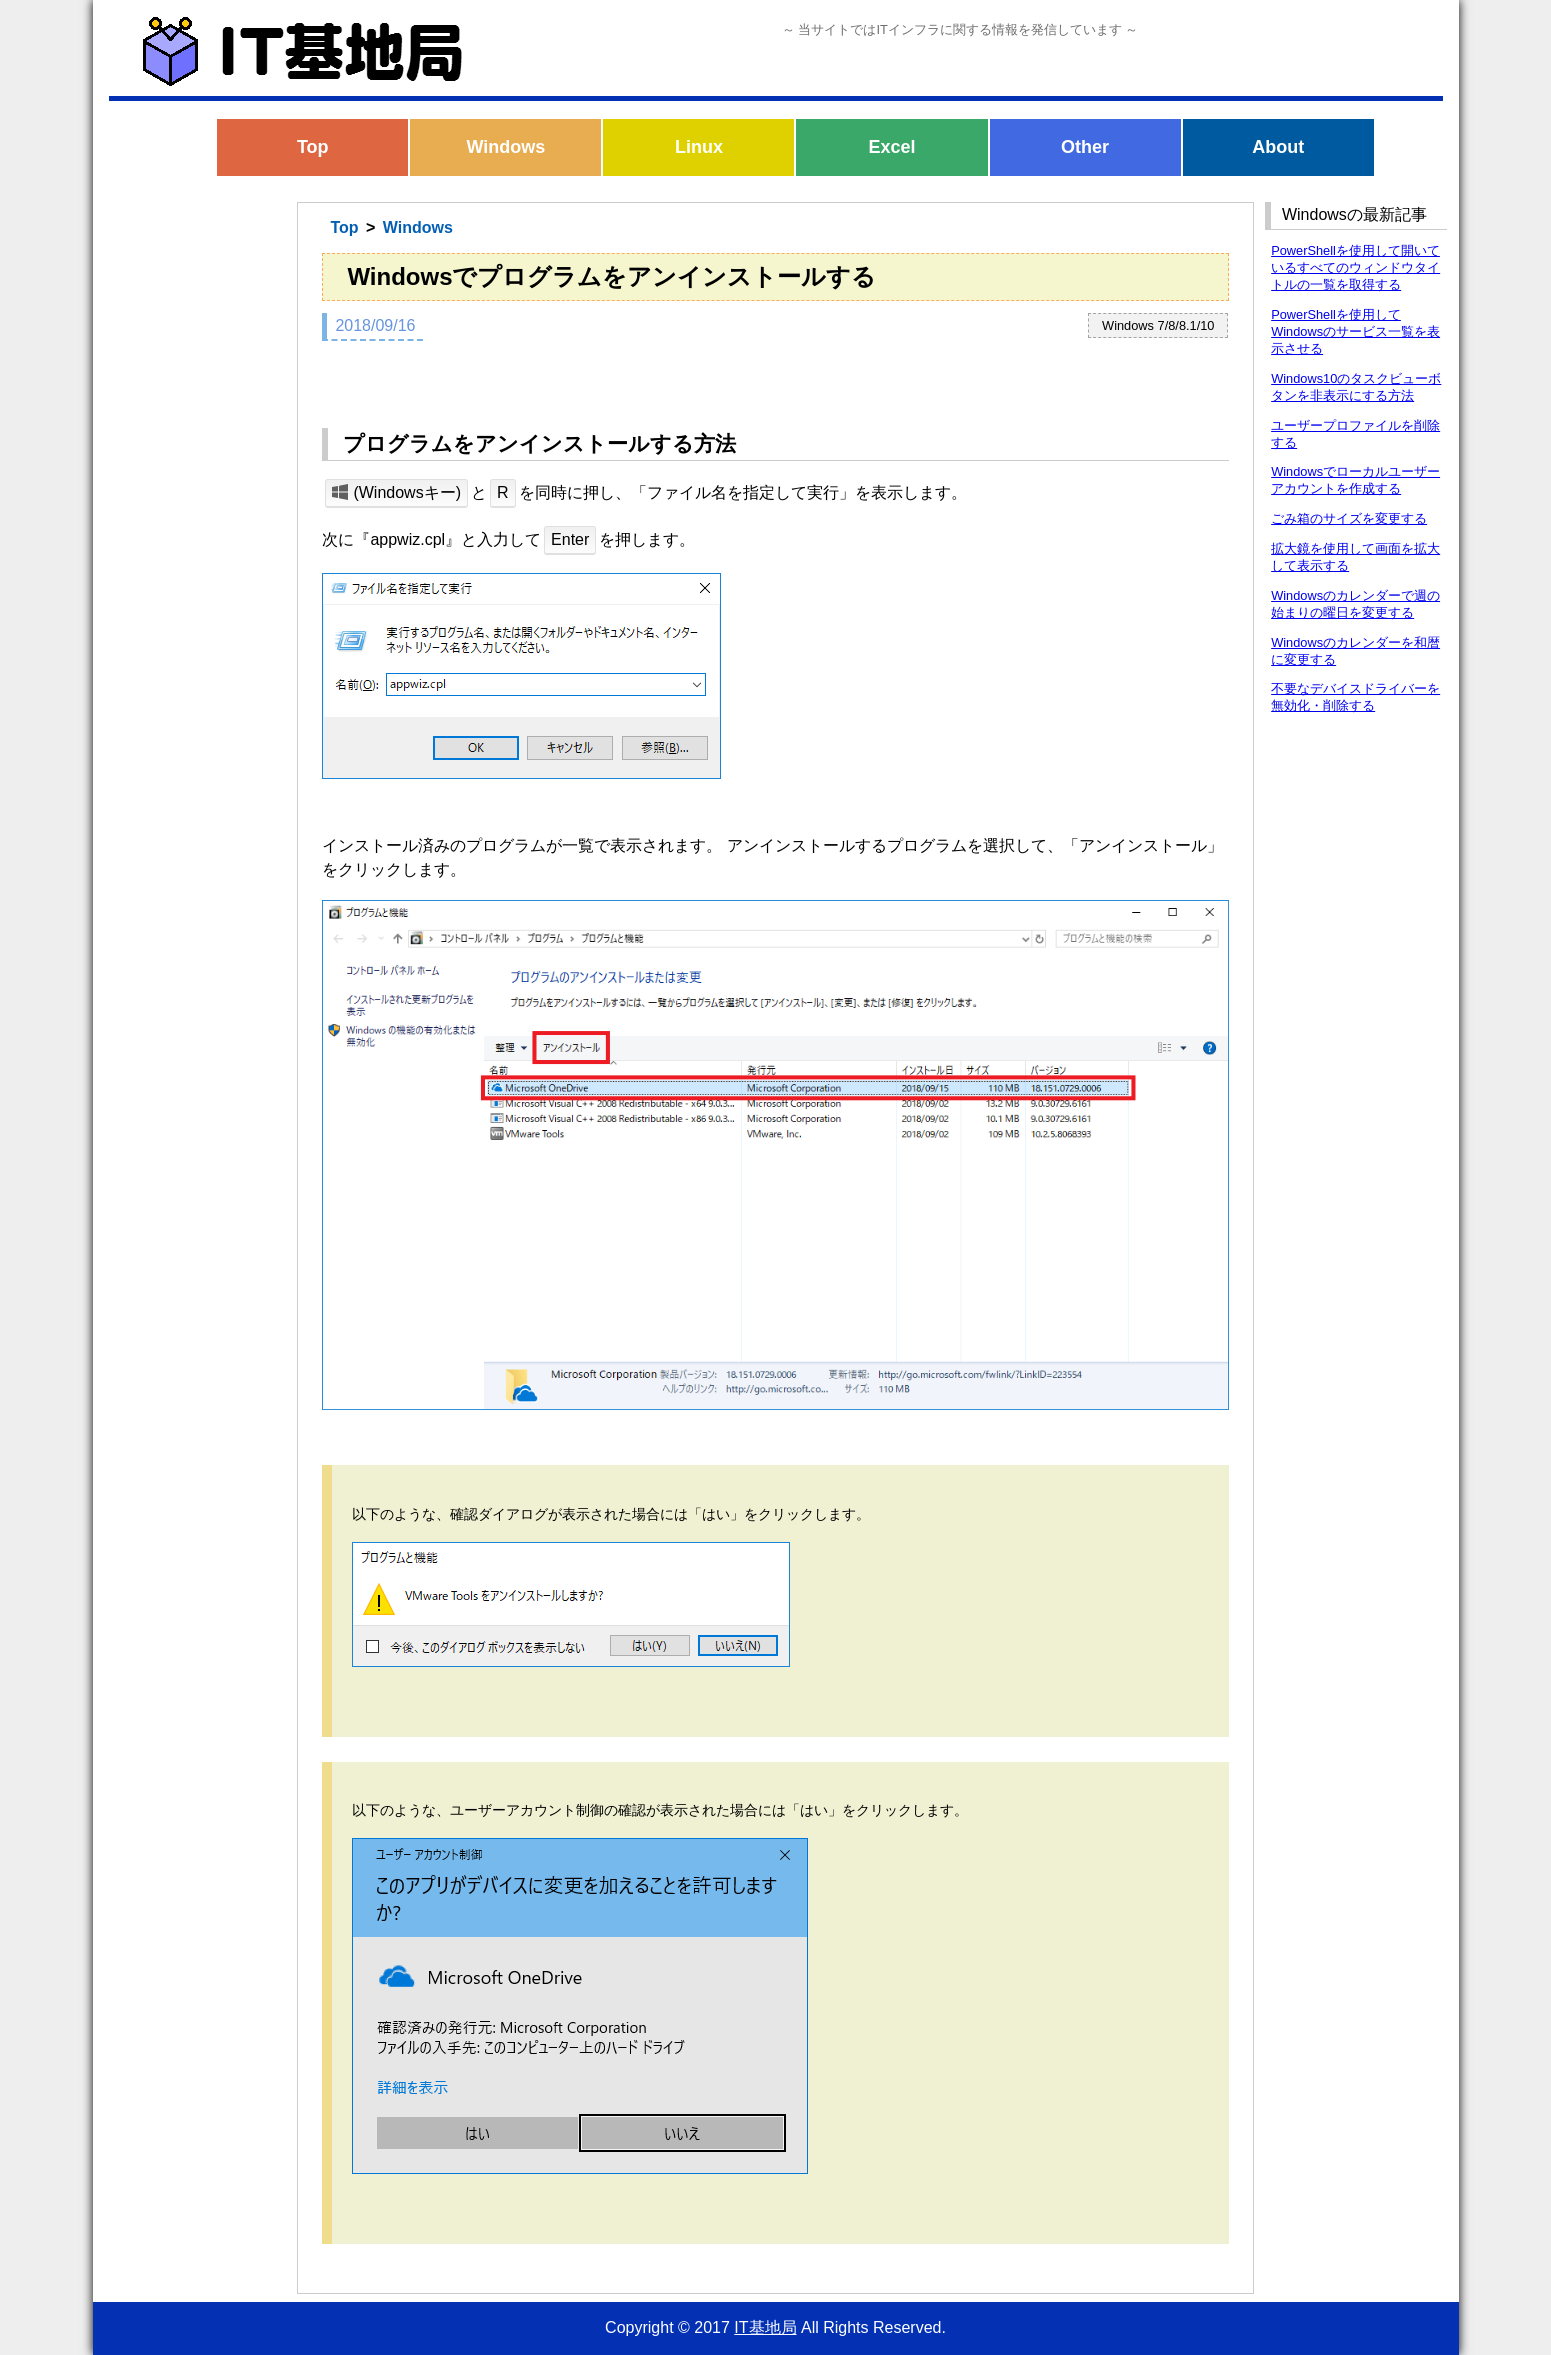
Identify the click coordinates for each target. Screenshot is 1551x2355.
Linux (699, 147)
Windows (505, 147)
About (1278, 147)
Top (313, 147)
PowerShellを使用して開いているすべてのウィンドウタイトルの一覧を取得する (1355, 267)
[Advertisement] (195, 518)
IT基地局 (765, 2327)
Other (1085, 147)
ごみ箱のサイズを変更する (1349, 518)
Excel (892, 147)
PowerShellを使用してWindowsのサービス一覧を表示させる (1355, 331)
